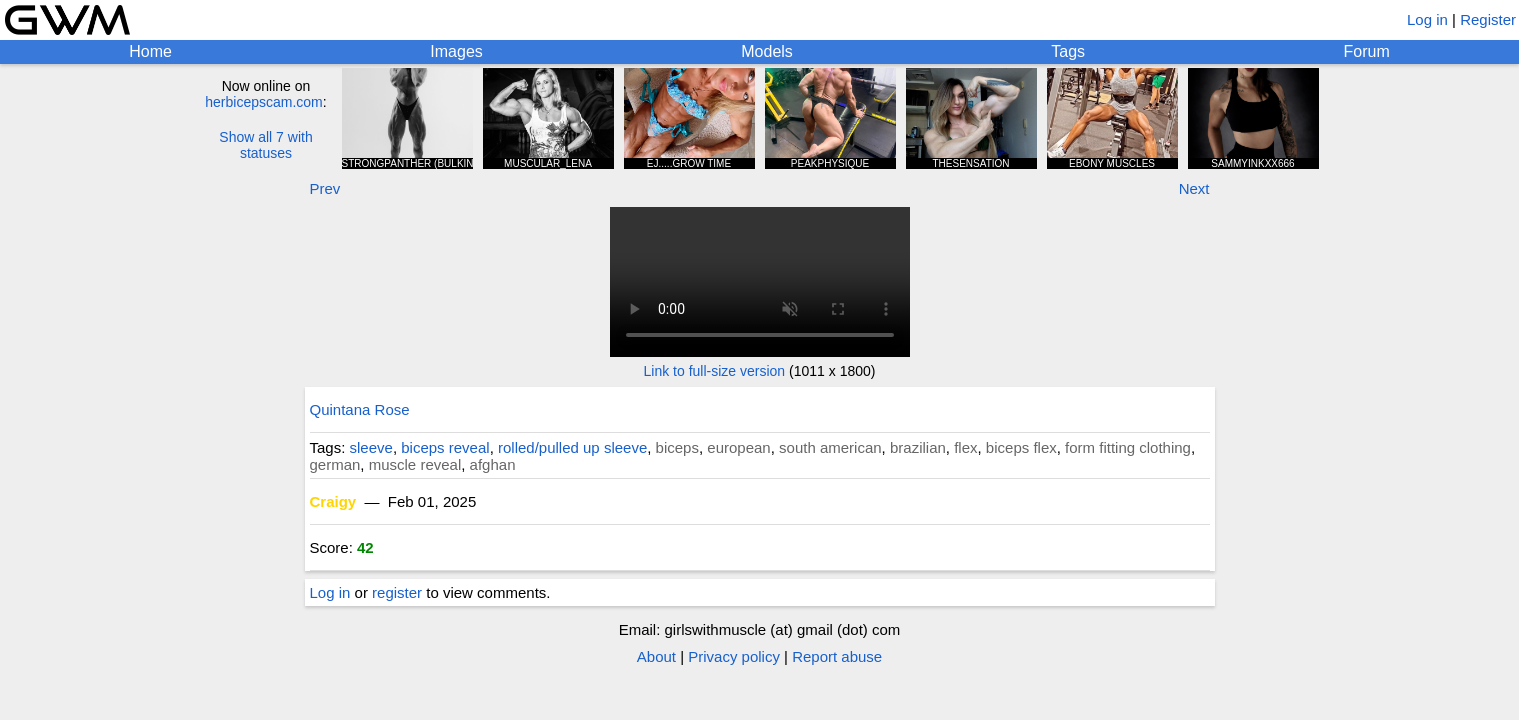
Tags (1068, 51)
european (738, 447)
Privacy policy (734, 656)
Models (767, 51)
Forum (1367, 51)
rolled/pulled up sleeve (572, 447)
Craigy (333, 501)
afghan (493, 464)
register (397, 592)
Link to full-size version (715, 371)
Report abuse (837, 656)
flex (965, 447)
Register (1488, 19)
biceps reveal (445, 447)
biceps (677, 447)
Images (456, 51)
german (335, 464)
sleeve (371, 447)
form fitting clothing (1128, 447)
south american (830, 447)
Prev (325, 188)
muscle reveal (415, 464)
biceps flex (1021, 447)
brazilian (918, 447)
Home (150, 51)
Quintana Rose (360, 409)
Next (1194, 188)
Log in (1427, 19)
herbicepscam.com (264, 102)
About (656, 656)
